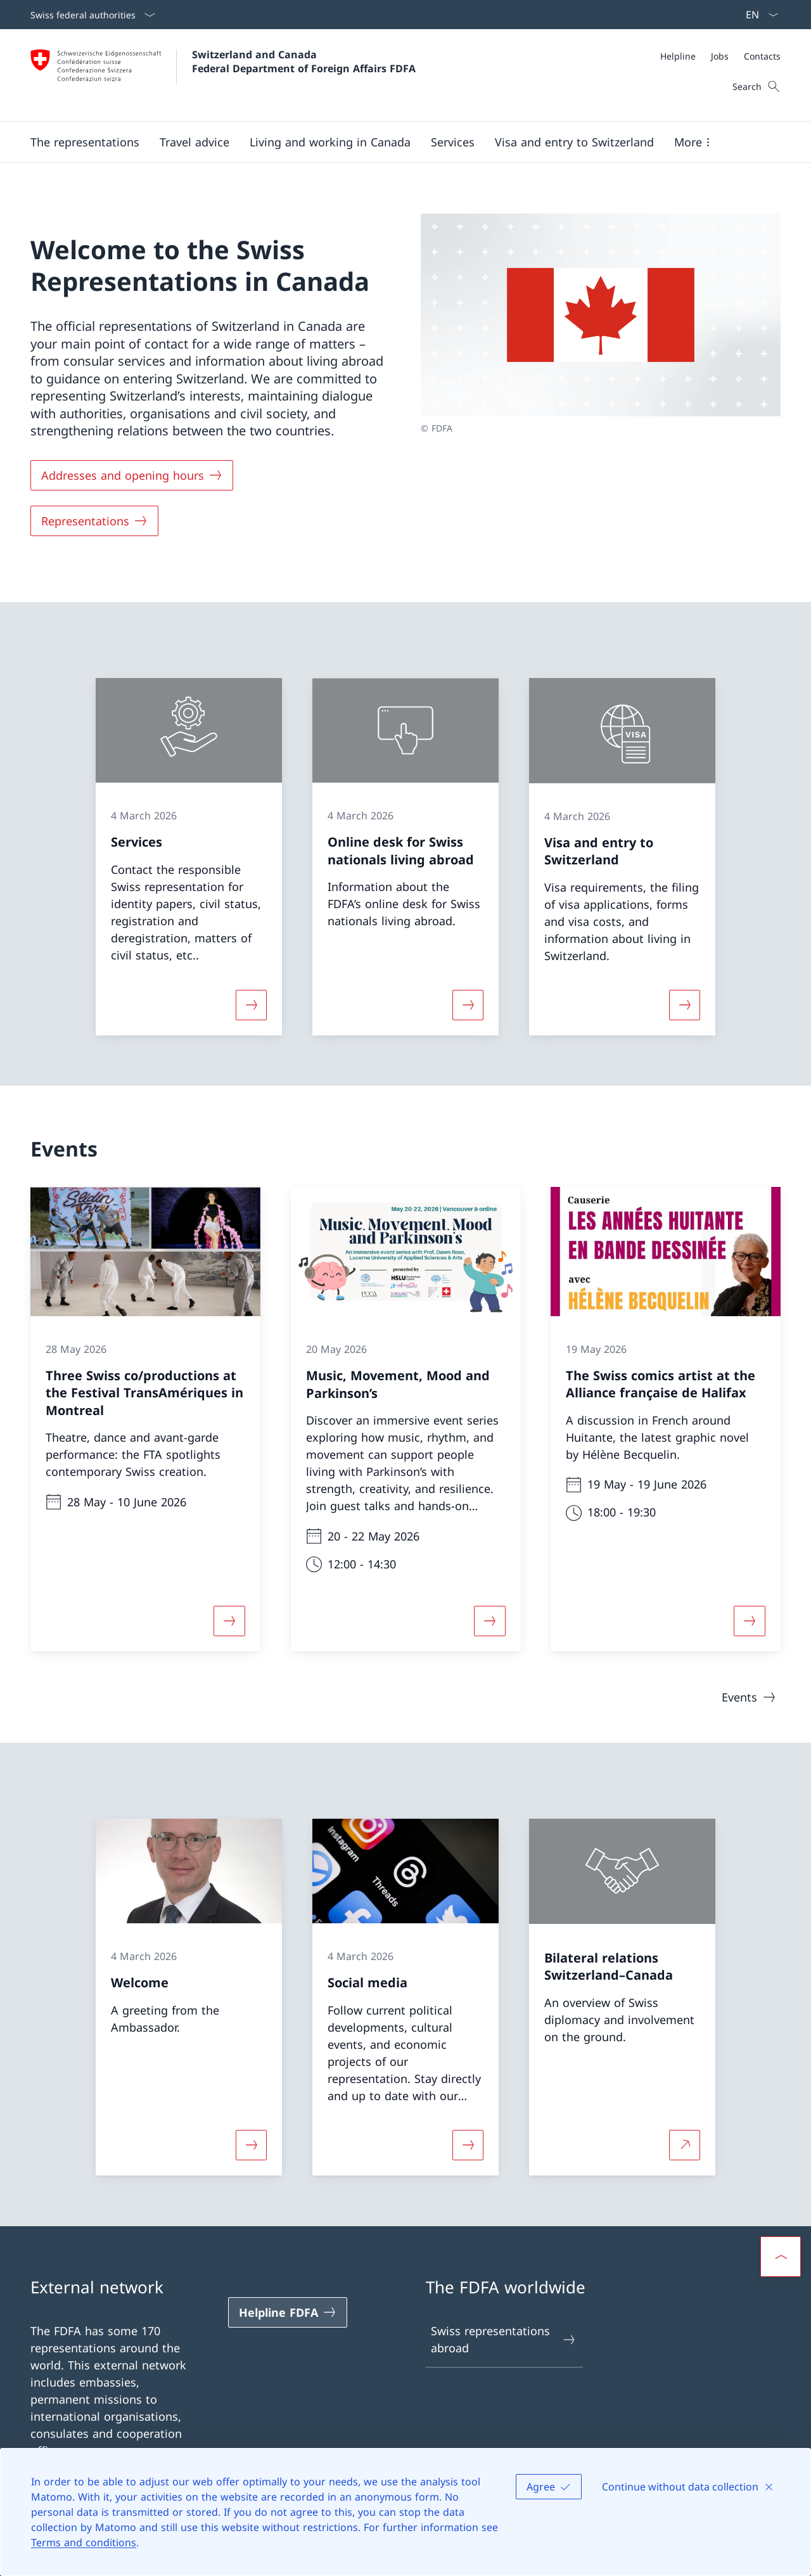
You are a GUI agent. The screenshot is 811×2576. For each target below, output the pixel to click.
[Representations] (94, 521)
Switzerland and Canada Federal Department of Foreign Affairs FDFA (304, 61)
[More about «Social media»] (467, 2145)
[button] (85, 142)
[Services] (453, 142)
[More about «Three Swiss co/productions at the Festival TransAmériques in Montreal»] (229, 1621)
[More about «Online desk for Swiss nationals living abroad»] (467, 1004)
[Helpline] (678, 56)
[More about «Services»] (251, 1004)
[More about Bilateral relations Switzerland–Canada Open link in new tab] (685, 2145)
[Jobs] (719, 56)
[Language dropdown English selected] (758, 14)
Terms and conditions (83, 2542)
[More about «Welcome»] (251, 2145)
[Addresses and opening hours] (131, 475)
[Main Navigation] (395, 142)
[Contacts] (762, 56)
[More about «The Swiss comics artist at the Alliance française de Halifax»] (749, 1621)
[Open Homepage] (223, 75)
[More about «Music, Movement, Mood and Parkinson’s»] (490, 1621)
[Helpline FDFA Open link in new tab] (287, 2312)
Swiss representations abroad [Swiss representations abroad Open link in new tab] (504, 2339)
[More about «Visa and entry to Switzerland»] (685, 1004)
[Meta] (720, 56)
